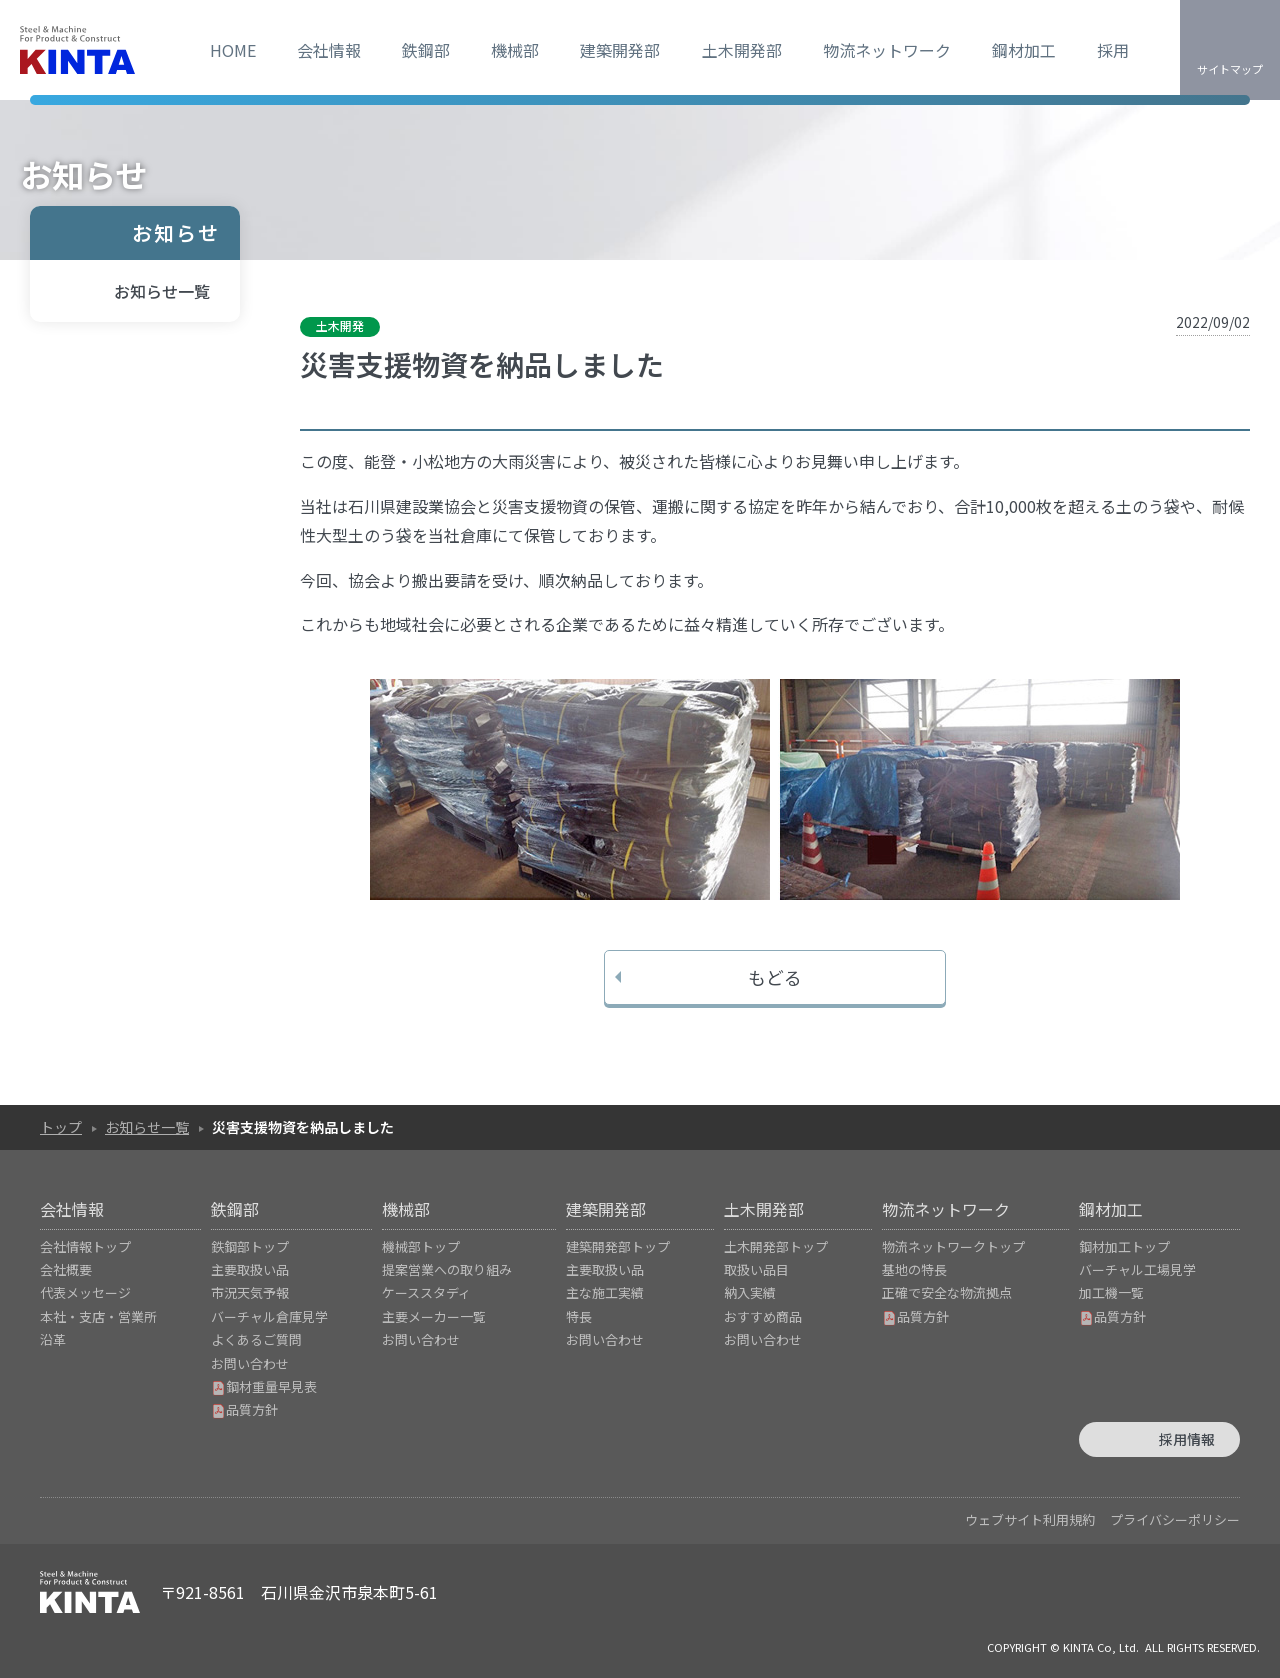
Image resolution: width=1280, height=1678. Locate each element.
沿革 (53, 1339)
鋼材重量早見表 (264, 1386)
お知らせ (176, 232)
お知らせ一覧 (162, 291)
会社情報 (329, 50)
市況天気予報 (250, 1292)
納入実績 (750, 1292)
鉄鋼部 (426, 50)
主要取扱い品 (250, 1269)
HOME (233, 50)
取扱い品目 (756, 1269)
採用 (1113, 50)
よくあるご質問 (256, 1339)
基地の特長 (914, 1269)
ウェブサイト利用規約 (1030, 1519)
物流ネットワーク (887, 50)
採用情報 (1187, 1439)
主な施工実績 (605, 1292)
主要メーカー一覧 (434, 1316)
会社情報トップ (85, 1246)
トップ (61, 1127)
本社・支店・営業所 (98, 1316)
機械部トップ (421, 1246)
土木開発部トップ (776, 1246)
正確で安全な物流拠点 (947, 1292)
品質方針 (244, 1409)
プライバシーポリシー (1175, 1519)
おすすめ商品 (763, 1316)
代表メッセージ (85, 1292)
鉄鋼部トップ (250, 1246)
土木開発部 (742, 50)
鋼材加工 (1024, 50)
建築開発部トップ (618, 1246)
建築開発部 (620, 50)
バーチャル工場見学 (1137, 1269)
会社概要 (66, 1269)
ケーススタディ (426, 1292)
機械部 (515, 50)
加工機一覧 (1111, 1292)
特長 (579, 1316)
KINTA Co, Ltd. (1101, 1647)
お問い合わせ (250, 1363)
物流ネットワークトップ (953, 1246)
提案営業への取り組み (447, 1269)
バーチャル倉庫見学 (269, 1316)
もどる (775, 977)
